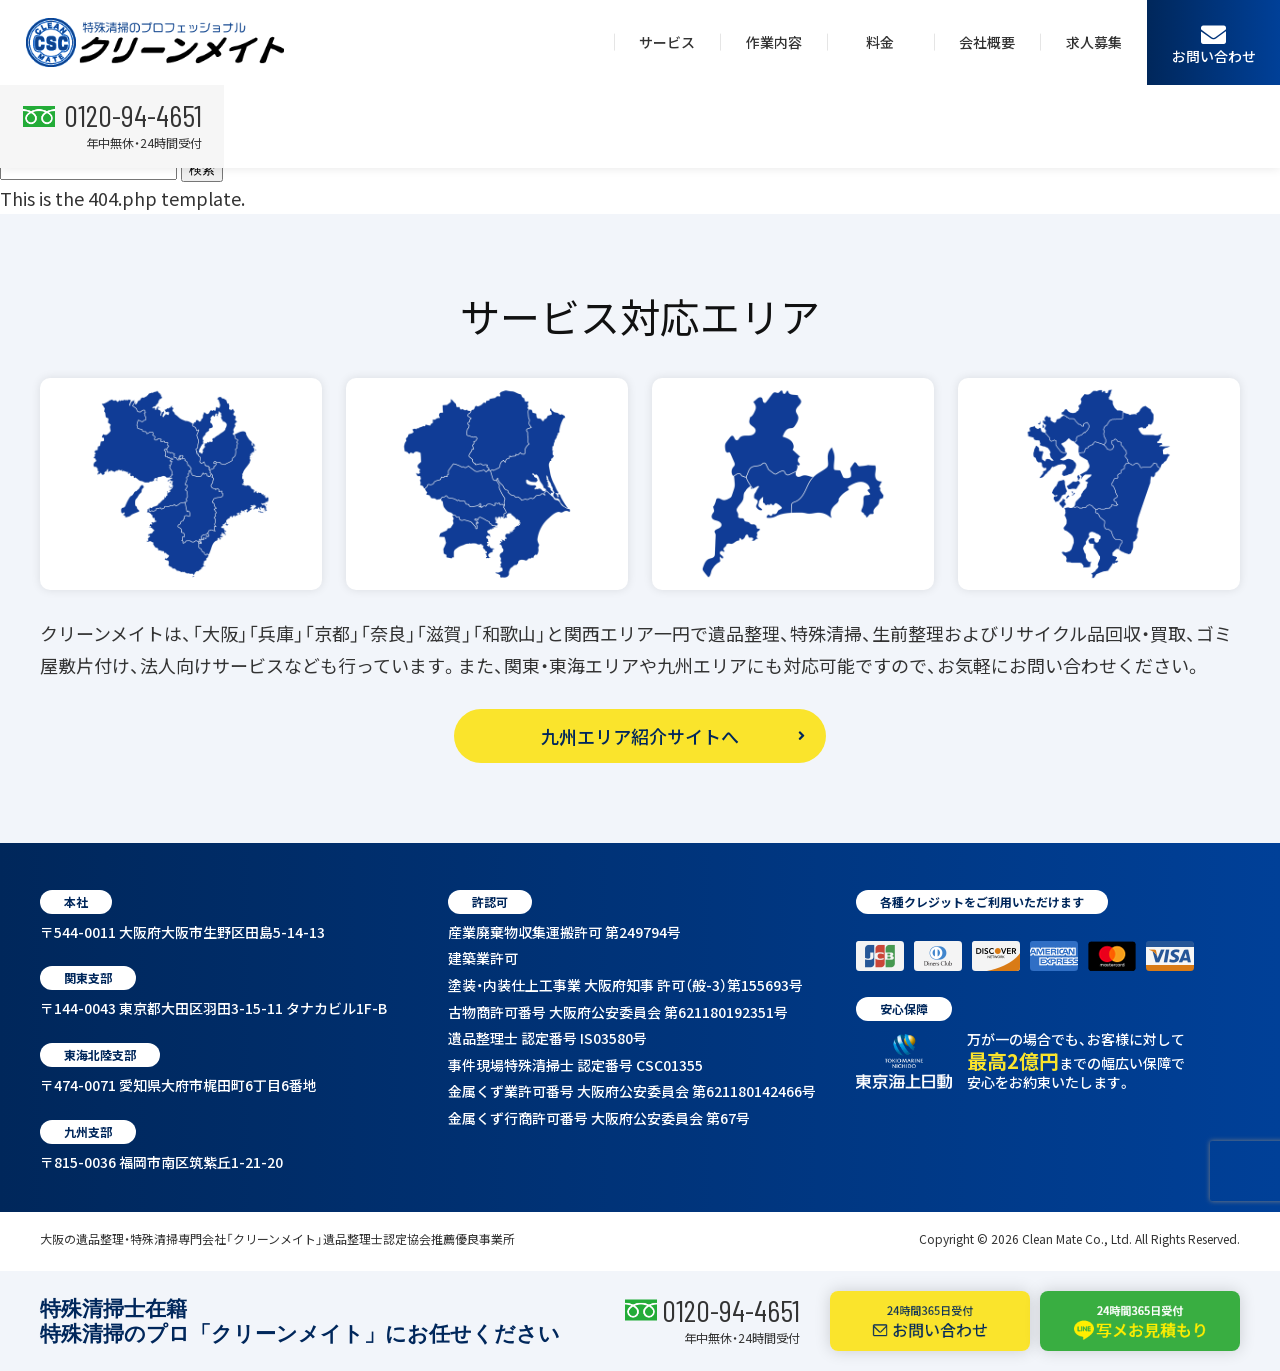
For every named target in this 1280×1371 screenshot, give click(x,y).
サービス (667, 42)
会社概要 (987, 42)
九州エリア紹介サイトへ (640, 736)
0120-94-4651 (731, 1310)
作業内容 (774, 42)
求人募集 (1094, 42)
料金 (880, 42)
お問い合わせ (1214, 43)
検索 (202, 169)
